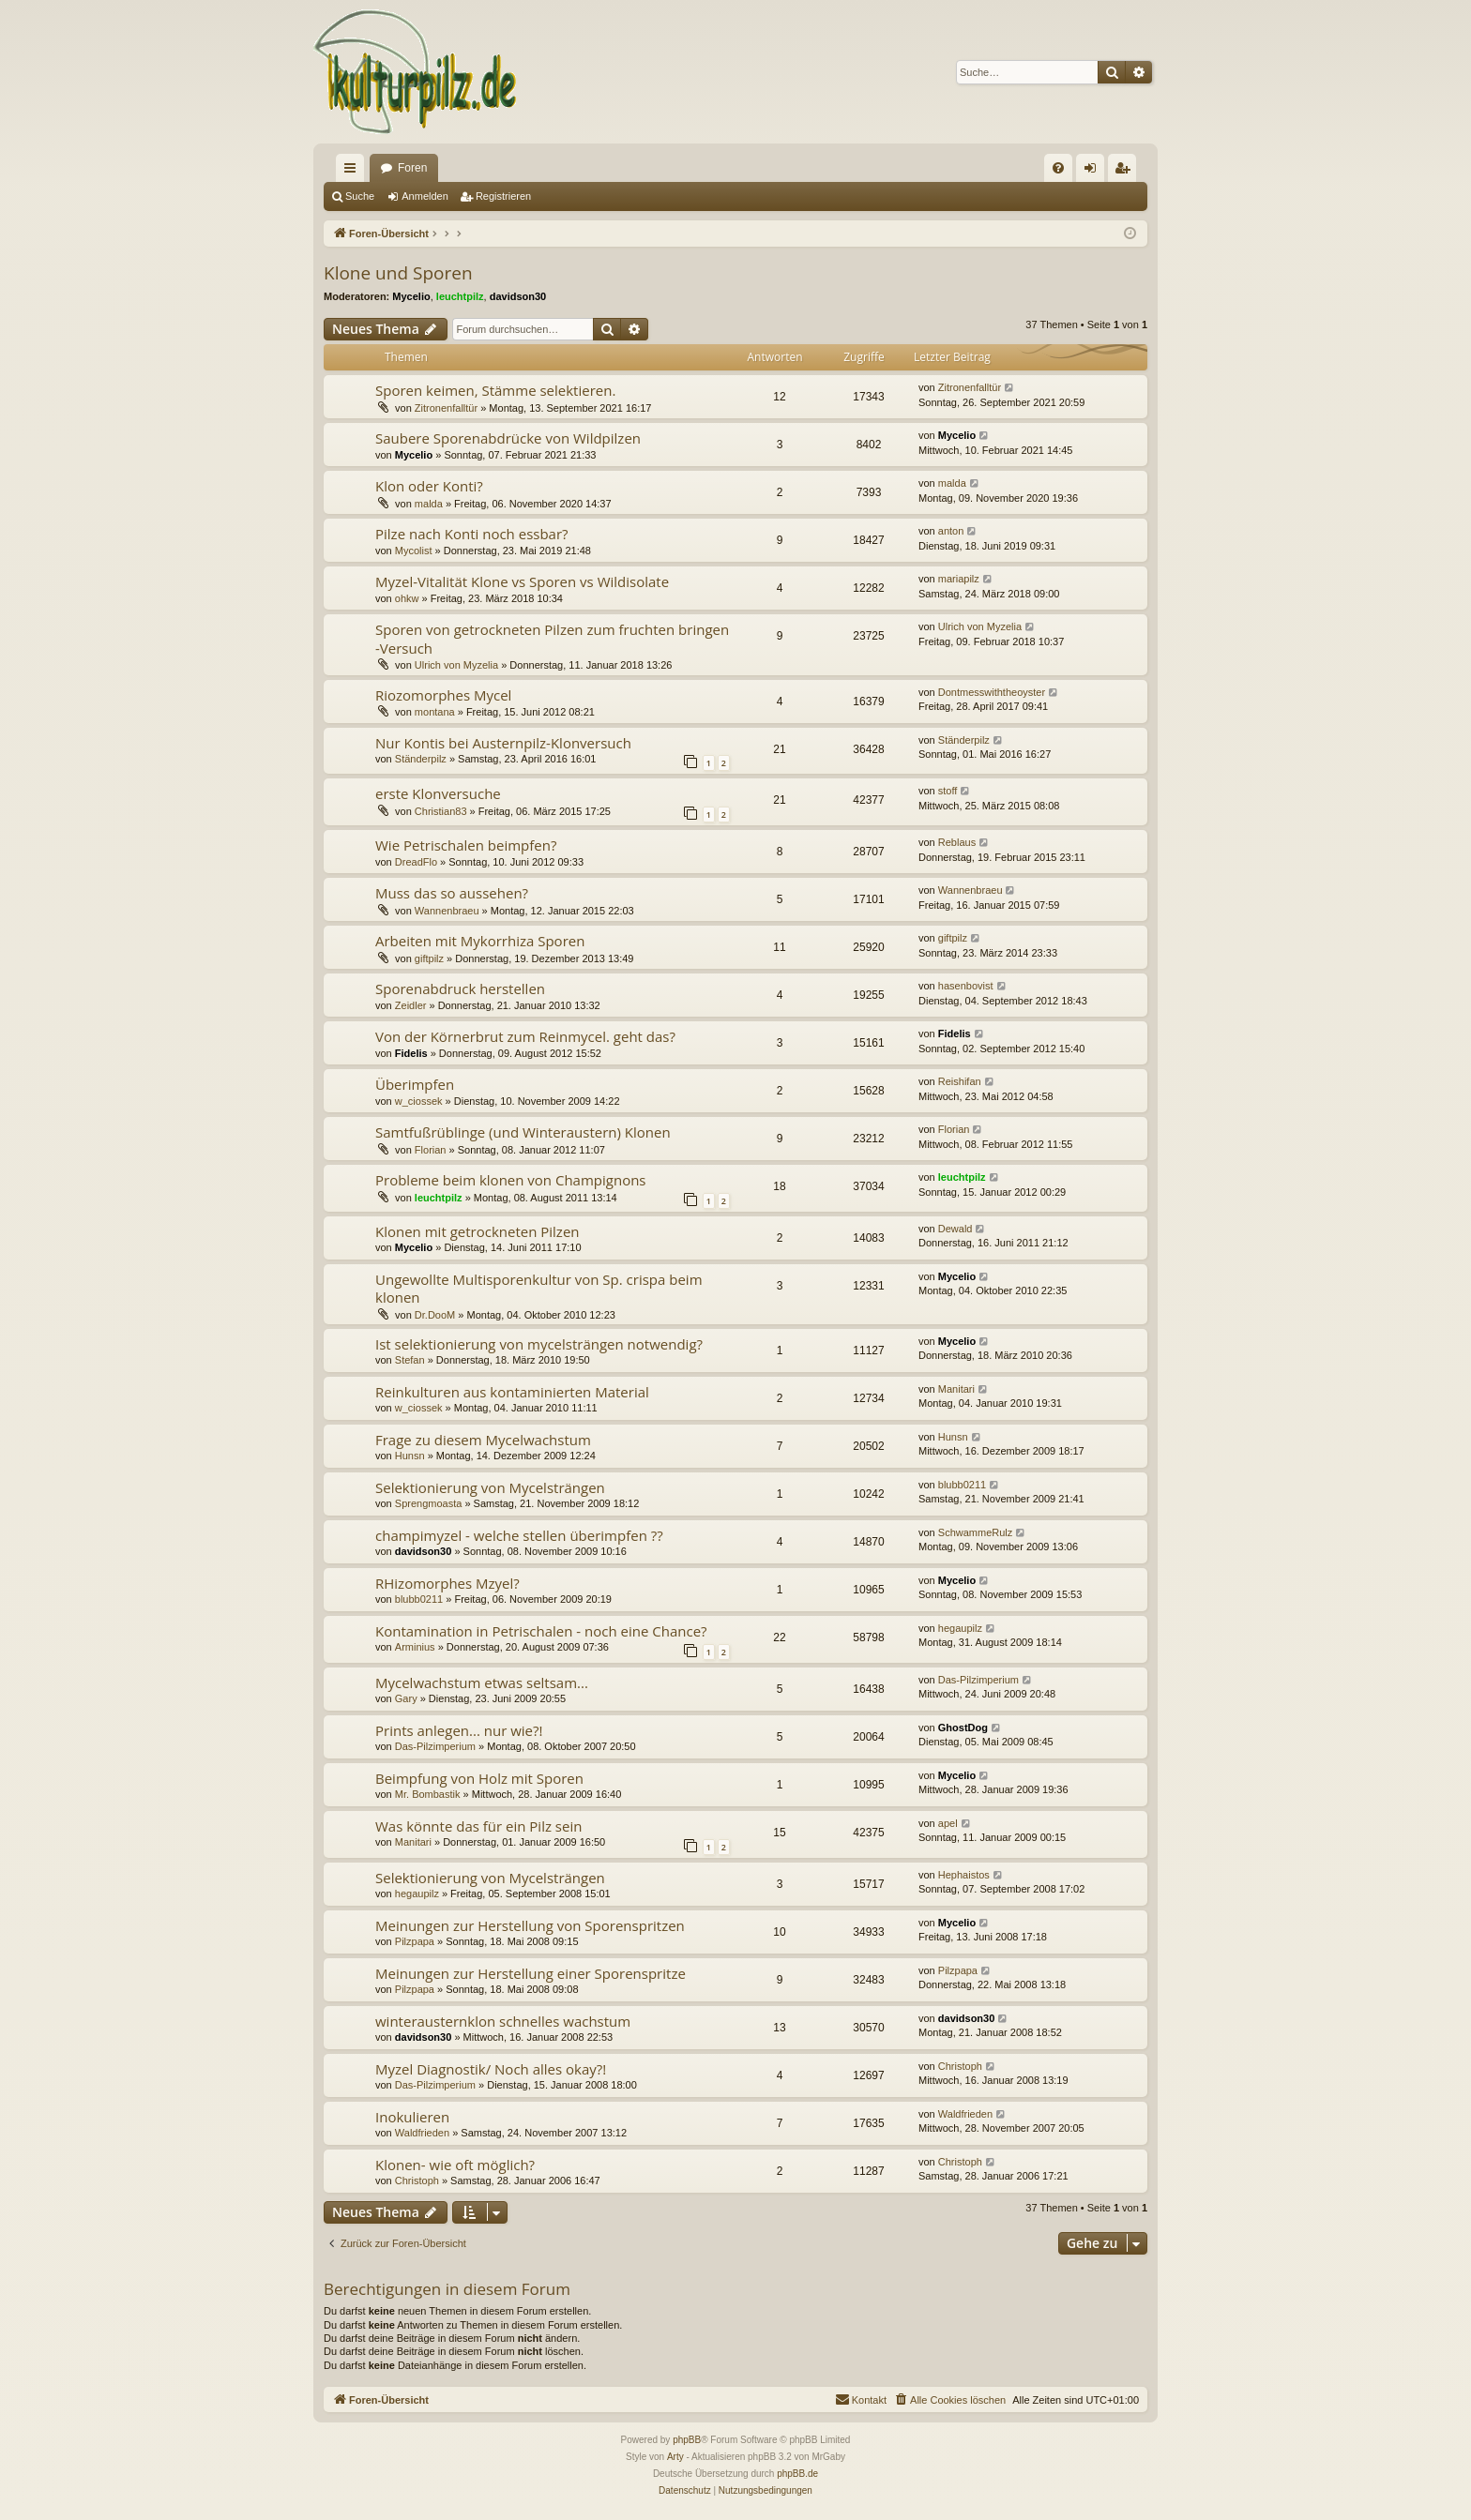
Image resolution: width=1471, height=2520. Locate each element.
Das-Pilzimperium (978, 1679)
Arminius (415, 1646)
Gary (406, 1698)
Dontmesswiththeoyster (991, 692)
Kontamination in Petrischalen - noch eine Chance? (541, 1631)
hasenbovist (965, 985)
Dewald (955, 1228)
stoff (948, 790)
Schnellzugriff (353, 171)
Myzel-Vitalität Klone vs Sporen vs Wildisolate (522, 581)
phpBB (687, 2440)
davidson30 (518, 296)
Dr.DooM (435, 1314)
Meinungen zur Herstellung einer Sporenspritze (530, 1973)
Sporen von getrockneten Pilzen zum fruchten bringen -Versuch (552, 638)
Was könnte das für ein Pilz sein (478, 1826)
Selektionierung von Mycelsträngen (490, 1487)
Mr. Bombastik (428, 1794)
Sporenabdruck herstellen (460, 988)
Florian (431, 1149)
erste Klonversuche (438, 793)
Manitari (956, 1389)
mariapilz (958, 578)
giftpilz (429, 958)
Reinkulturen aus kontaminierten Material (512, 1391)
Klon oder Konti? (429, 485)
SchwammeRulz (975, 1532)
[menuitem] (1058, 168)
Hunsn (410, 1455)
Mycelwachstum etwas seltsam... (481, 1682)
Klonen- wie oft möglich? (455, 2164)
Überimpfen (414, 1084)
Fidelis (411, 1053)
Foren (412, 167)
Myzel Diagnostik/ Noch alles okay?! (490, 2069)
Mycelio (411, 296)
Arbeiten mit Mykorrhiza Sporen (479, 940)
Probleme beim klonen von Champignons (510, 1179)
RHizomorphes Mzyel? (447, 1583)
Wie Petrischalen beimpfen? (465, 845)
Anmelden (425, 196)
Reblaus (957, 842)
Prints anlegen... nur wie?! (458, 1730)
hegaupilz (960, 1628)
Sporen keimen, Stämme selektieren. (495, 390)
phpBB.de (797, 2473)
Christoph (960, 2066)
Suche (359, 196)
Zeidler (411, 1005)
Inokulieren (412, 2116)
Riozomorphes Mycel (443, 695)
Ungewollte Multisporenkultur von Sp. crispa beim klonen (539, 1288)
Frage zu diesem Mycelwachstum (483, 1439)
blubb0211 (962, 1484)
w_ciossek (419, 1101)
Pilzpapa (414, 1941)
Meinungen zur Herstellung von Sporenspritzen (530, 1925)
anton (951, 530)
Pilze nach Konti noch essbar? (472, 533)
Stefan (410, 1360)
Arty (675, 2457)
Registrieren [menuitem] (1126, 171)
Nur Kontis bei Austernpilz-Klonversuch (503, 742)
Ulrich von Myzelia (456, 665)
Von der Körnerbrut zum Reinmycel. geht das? (525, 1036)
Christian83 (441, 811)
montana (435, 711)
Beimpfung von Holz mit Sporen (479, 1778)
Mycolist (413, 550)
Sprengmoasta (429, 1503)
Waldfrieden (422, 2132)
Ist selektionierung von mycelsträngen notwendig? (539, 1344)
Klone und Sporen (398, 273)
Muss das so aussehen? (451, 892)
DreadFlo (416, 862)
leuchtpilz (460, 296)
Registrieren (503, 196)
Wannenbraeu (447, 910)
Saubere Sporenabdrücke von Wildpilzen (508, 438)
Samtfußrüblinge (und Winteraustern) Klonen (523, 1132)
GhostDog (963, 1727)
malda (429, 503)
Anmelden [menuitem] (1094, 171)
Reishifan (959, 1081)
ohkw (407, 598)
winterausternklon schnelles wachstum (502, 2021)
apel (948, 1823)
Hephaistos (964, 1874)
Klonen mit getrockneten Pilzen (477, 1231)
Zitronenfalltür (446, 408)
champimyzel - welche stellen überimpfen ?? (519, 1535)
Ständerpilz (421, 758)
